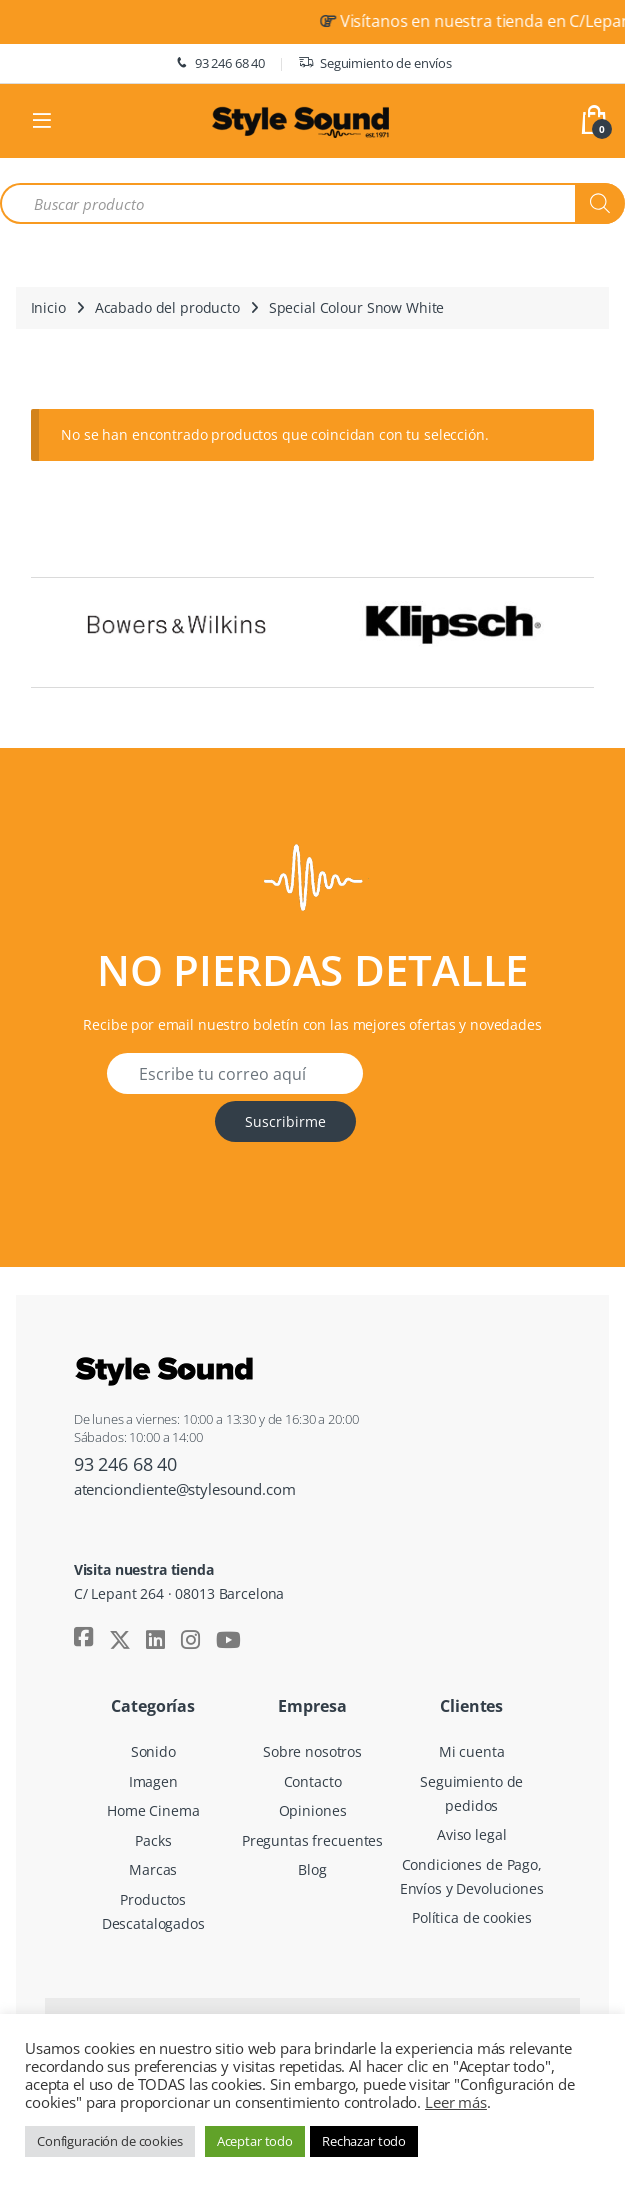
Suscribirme (285, 1121)
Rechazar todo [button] (364, 2141)
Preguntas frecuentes (312, 1840)
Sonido (153, 1751)
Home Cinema (153, 1810)
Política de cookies (471, 1917)
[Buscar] (600, 203)
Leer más (456, 2102)
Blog (312, 1869)
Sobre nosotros (312, 1751)
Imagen (153, 1781)
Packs (153, 1840)
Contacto (313, 1781)
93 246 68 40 (219, 63)
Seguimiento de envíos (375, 63)
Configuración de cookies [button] (110, 2141)
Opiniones (313, 1810)
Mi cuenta (472, 1751)
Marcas (153, 1869)
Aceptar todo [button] (255, 2141)
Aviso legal (471, 1834)
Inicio (48, 307)
